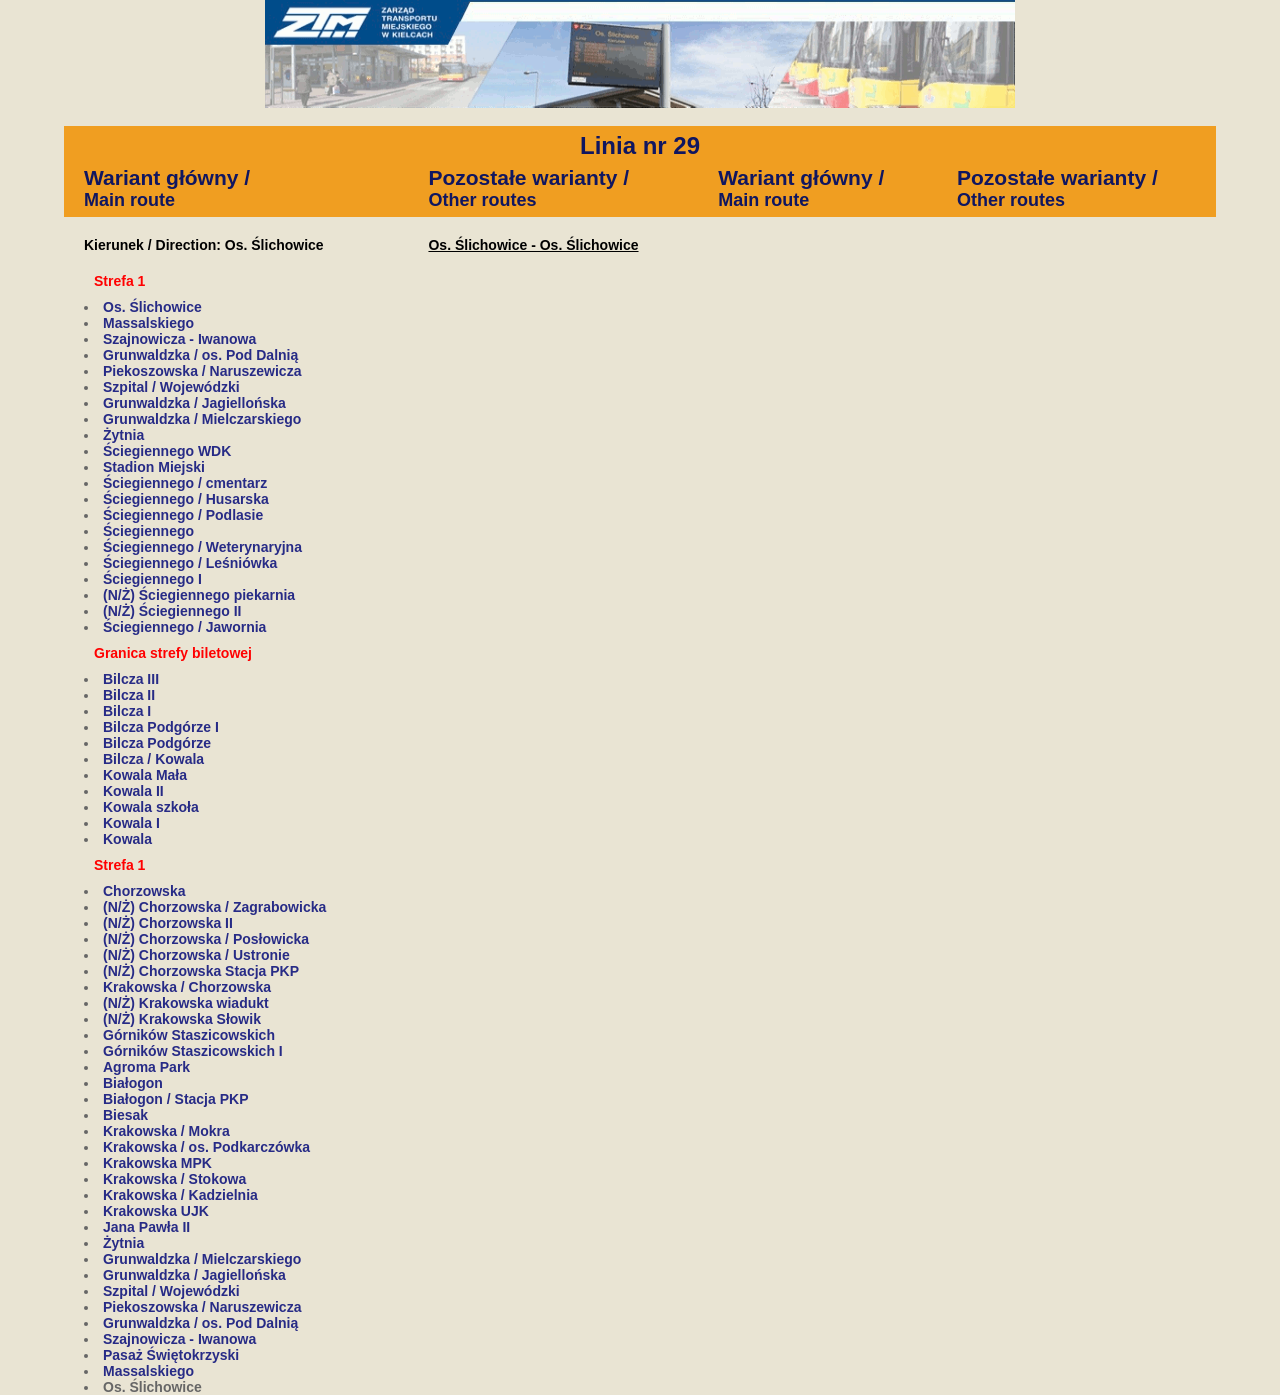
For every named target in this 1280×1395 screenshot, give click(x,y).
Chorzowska (144, 891)
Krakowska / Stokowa (174, 1179)
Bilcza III (131, 679)
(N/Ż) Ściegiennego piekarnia (199, 595)
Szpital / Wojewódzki (171, 387)
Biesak (125, 1115)
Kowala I (131, 823)
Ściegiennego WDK (167, 451)
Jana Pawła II (146, 1227)
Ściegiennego (148, 531)
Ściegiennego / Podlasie (183, 515)
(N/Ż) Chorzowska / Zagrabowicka (214, 907)
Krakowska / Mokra (166, 1131)
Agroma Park (146, 1067)
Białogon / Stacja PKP (175, 1099)
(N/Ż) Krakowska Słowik (182, 1019)
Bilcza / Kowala (153, 759)
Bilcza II (129, 695)
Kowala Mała (145, 775)
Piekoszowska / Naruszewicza (202, 371)
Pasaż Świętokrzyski (171, 1355)
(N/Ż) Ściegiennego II (172, 611)
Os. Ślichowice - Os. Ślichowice (533, 245)
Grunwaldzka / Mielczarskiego (202, 419)
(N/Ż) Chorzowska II (168, 923)
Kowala (127, 839)
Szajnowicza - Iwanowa (179, 339)
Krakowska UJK (156, 1211)
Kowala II (133, 791)
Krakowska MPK (157, 1163)
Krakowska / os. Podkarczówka (206, 1147)
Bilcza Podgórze (157, 743)
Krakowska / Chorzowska (187, 987)
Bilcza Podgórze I (161, 727)
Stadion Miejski (154, 467)
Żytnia (123, 435)
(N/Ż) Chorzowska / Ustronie (196, 955)
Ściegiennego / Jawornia (184, 627)
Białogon (133, 1083)
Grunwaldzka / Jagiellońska (194, 403)
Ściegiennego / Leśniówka (190, 563)
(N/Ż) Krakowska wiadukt (186, 1003)
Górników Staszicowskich (189, 1035)
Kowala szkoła (151, 807)
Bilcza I (127, 711)
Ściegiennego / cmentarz (185, 483)
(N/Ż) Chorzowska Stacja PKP (201, 971)
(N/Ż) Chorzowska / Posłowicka (206, 939)
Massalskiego (148, 323)
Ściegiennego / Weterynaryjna (202, 547)
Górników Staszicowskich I (193, 1051)
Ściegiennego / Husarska (186, 499)
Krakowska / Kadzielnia (180, 1195)
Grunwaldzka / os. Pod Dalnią (200, 355)
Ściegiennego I (152, 579)
